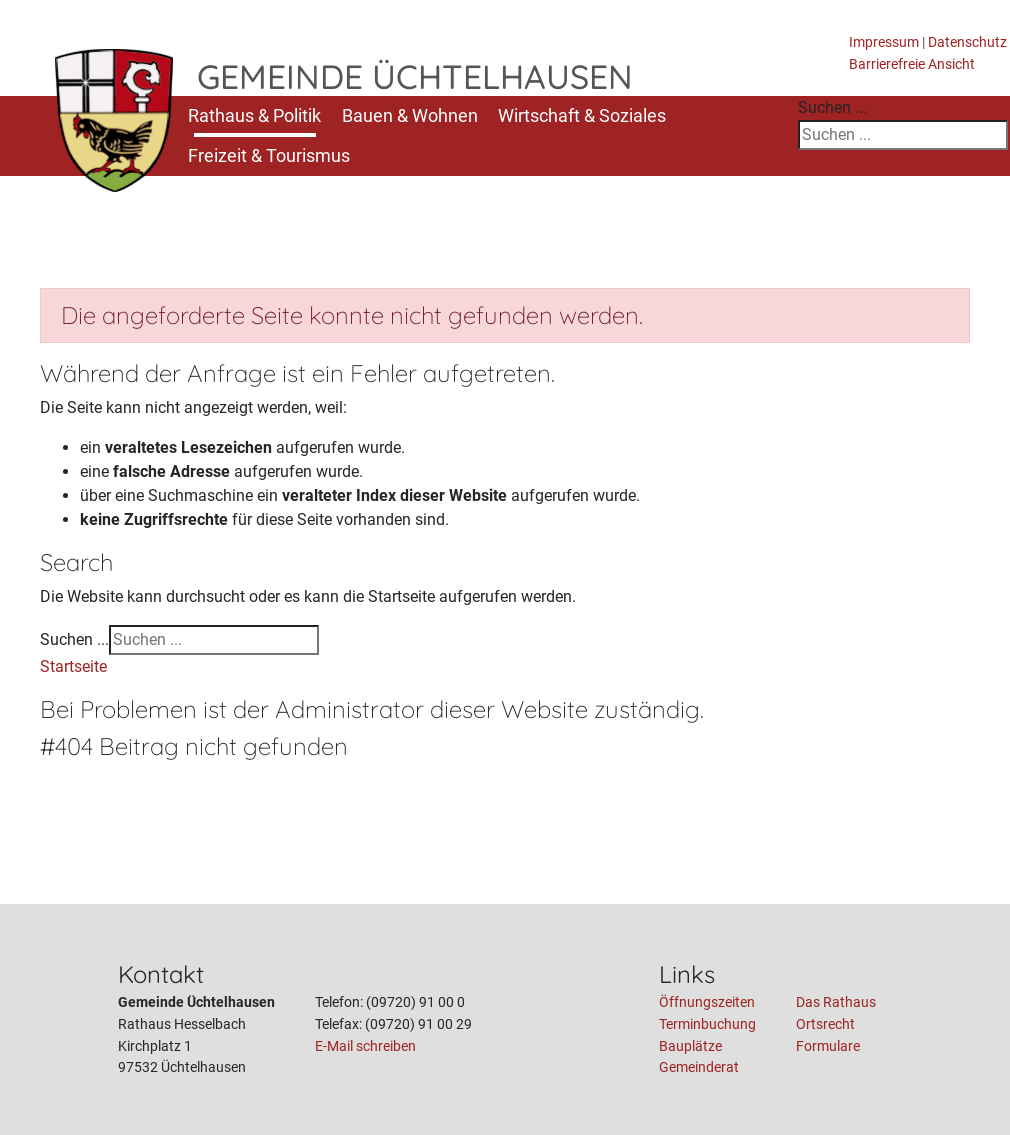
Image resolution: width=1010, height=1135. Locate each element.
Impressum (884, 42)
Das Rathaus (836, 1002)
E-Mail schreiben (365, 1046)
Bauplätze (690, 1046)
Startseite (73, 666)
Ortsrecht (825, 1024)
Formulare (828, 1046)
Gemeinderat (699, 1067)
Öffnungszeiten (707, 1002)
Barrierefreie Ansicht (912, 64)
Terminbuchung (707, 1024)
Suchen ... (832, 107)
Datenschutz (967, 42)
